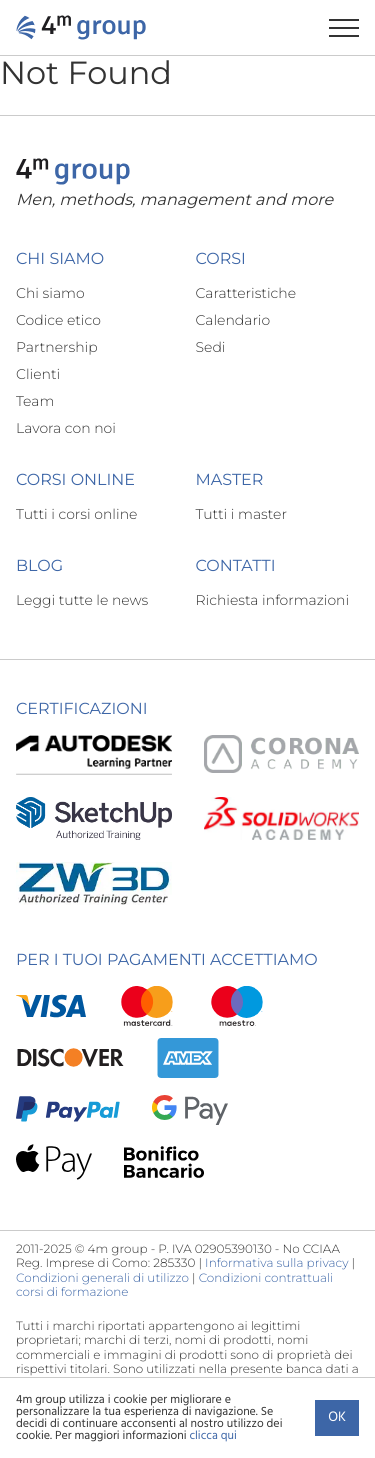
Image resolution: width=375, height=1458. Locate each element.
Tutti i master (241, 514)
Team (35, 401)
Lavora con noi (66, 428)
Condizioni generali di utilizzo (102, 1278)
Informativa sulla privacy (276, 1263)
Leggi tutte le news (82, 600)
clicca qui (212, 1436)
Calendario (233, 320)
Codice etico (58, 320)
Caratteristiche (246, 293)
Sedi (211, 347)
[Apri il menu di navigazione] (352, 27)
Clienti (38, 374)
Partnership (57, 347)
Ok (337, 1417)
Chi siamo (50, 293)
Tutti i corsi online (76, 514)
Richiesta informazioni (273, 600)
